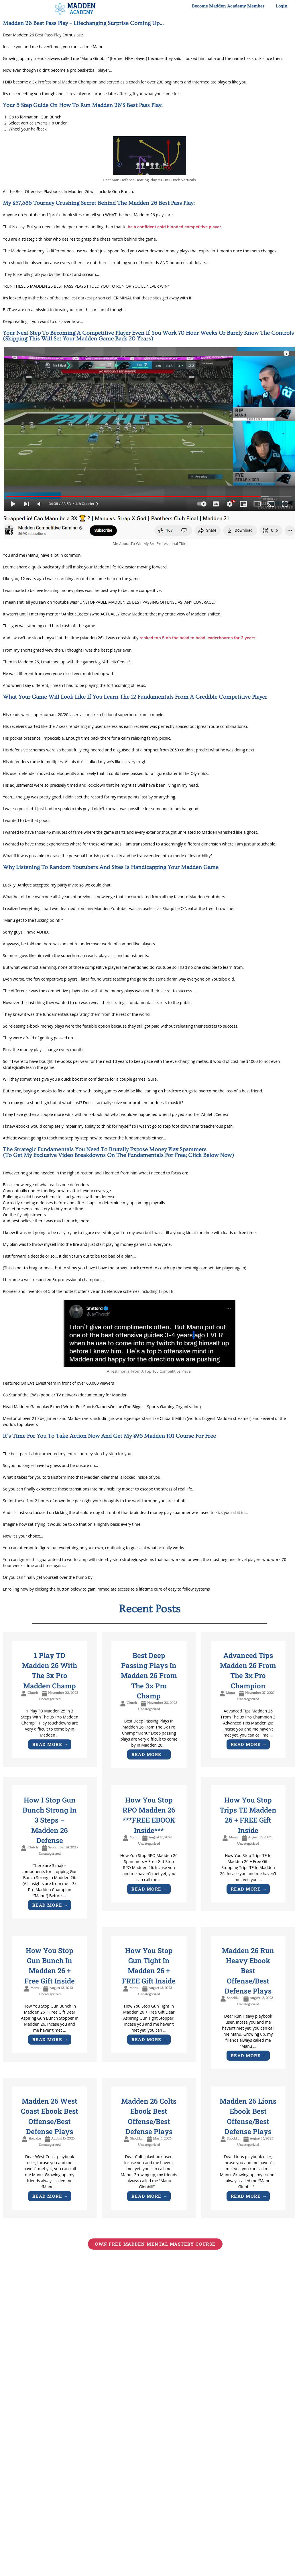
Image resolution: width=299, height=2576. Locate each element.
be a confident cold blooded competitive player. (180, 227)
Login (282, 6)
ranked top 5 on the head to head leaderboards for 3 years (203, 639)
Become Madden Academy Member (228, 6)
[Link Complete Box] (50, 1706)
